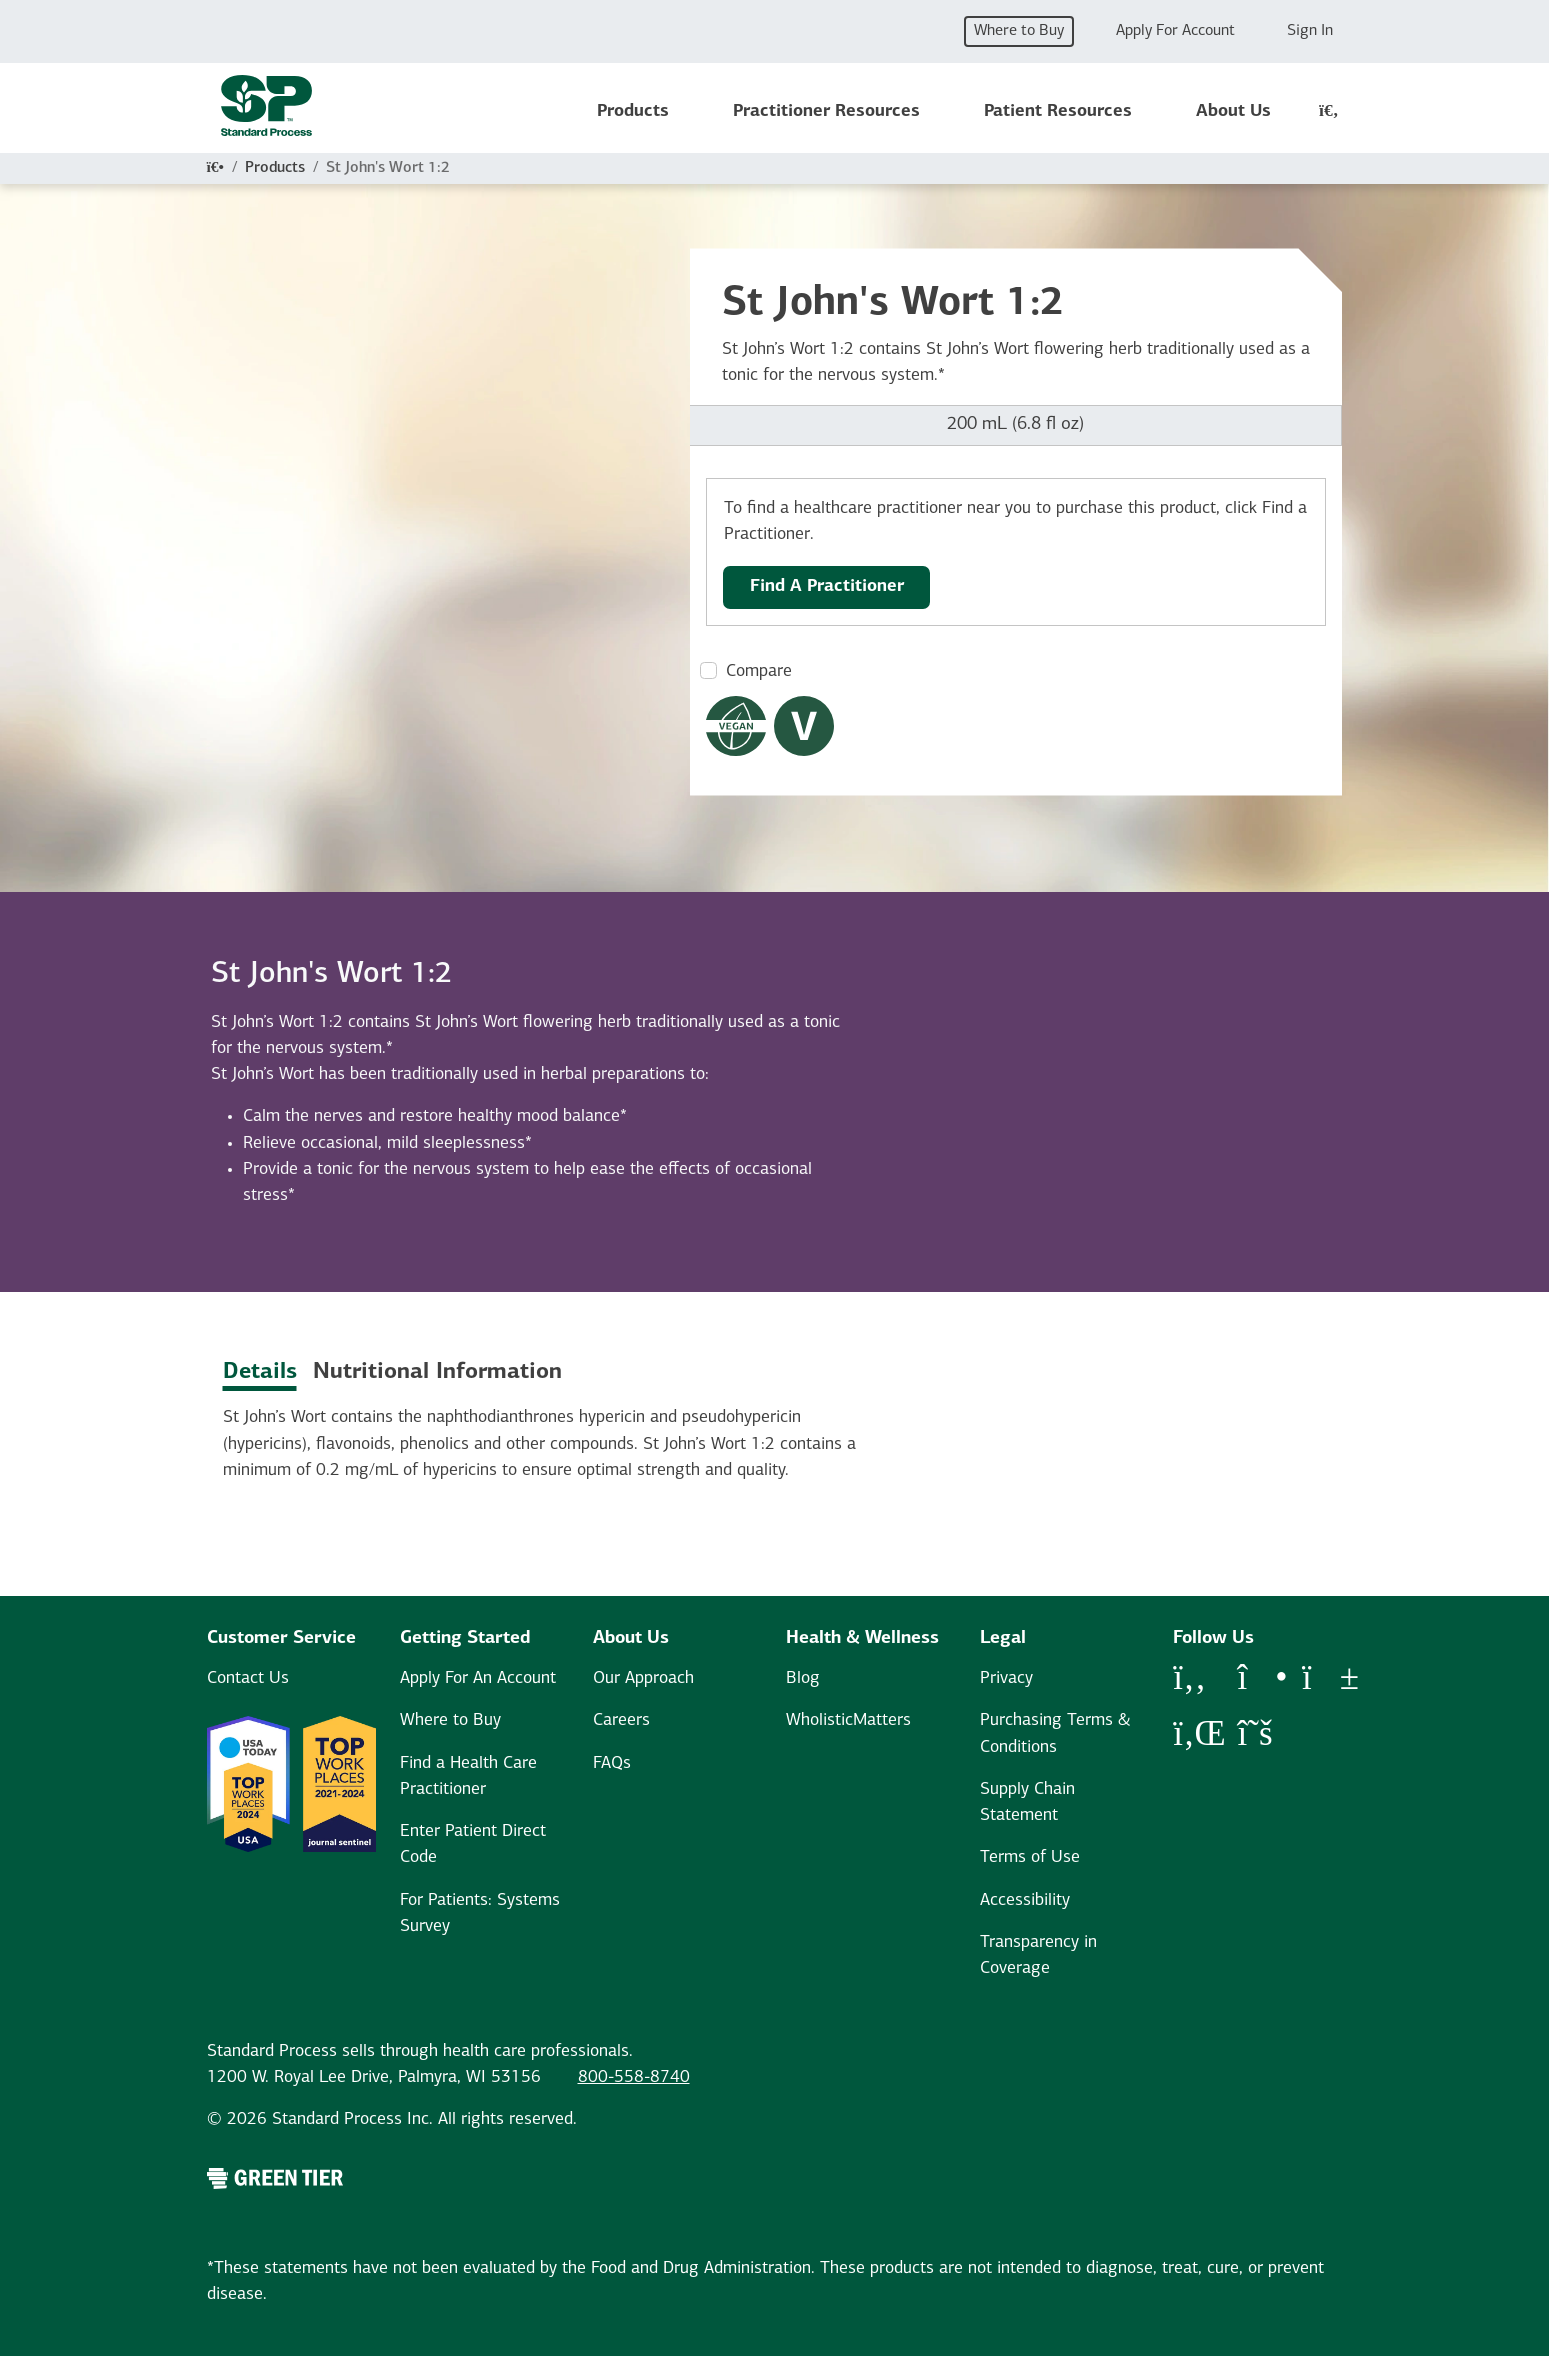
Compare (759, 671)
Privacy (1006, 1678)
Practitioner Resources (826, 111)
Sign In (1310, 31)
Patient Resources (1058, 111)
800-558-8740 (634, 2077)
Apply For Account (1175, 31)
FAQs (612, 1763)
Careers (621, 1720)
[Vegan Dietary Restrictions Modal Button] (736, 726)
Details (260, 1372)
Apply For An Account (478, 1678)
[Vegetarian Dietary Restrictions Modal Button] (804, 726)
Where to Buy (1019, 31)
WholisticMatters (848, 1720)
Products (633, 111)
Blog (803, 1678)
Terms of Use (1030, 1857)
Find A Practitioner (827, 586)
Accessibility (1025, 1900)
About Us (1233, 111)
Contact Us (248, 1678)
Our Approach (643, 1678)
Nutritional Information (437, 1372)
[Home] (216, 168)
